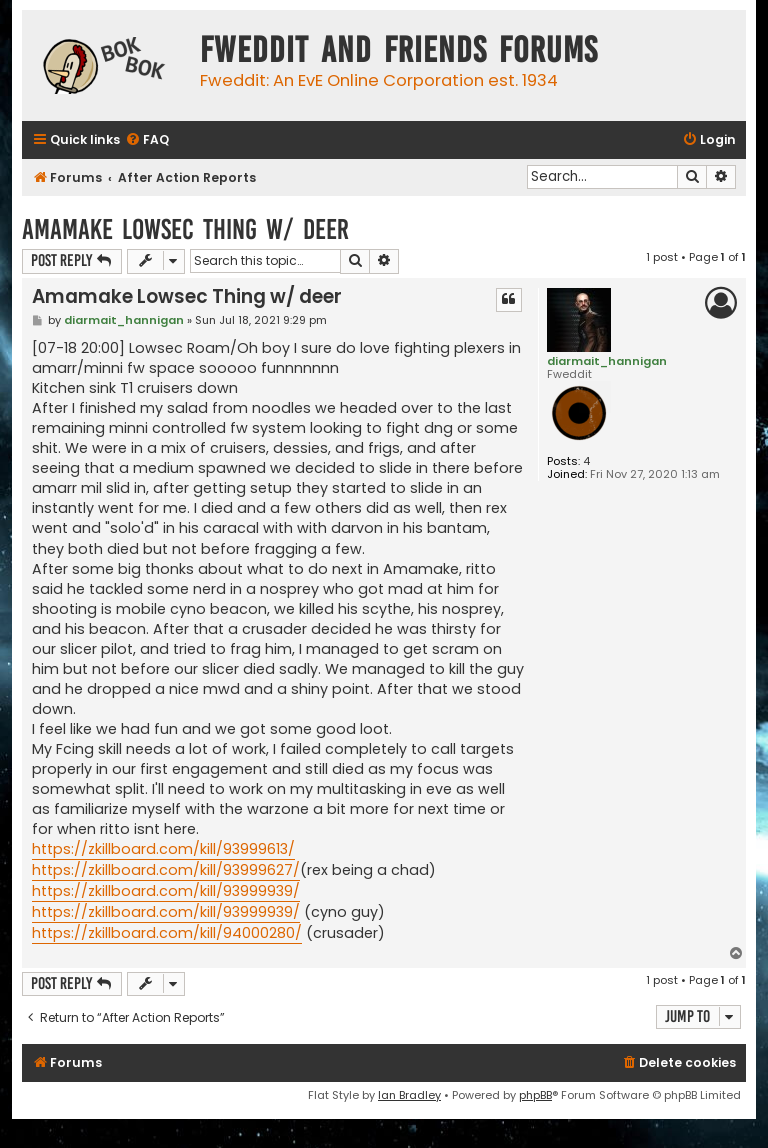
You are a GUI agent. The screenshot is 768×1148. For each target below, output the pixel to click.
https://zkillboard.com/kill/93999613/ (163, 849)
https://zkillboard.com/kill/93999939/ (166, 891)
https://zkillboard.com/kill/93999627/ (166, 870)
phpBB (535, 1095)
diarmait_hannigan (607, 361)
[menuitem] (147, 140)
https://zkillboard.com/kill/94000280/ (167, 933)
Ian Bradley (409, 1095)
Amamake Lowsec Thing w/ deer (185, 229)
